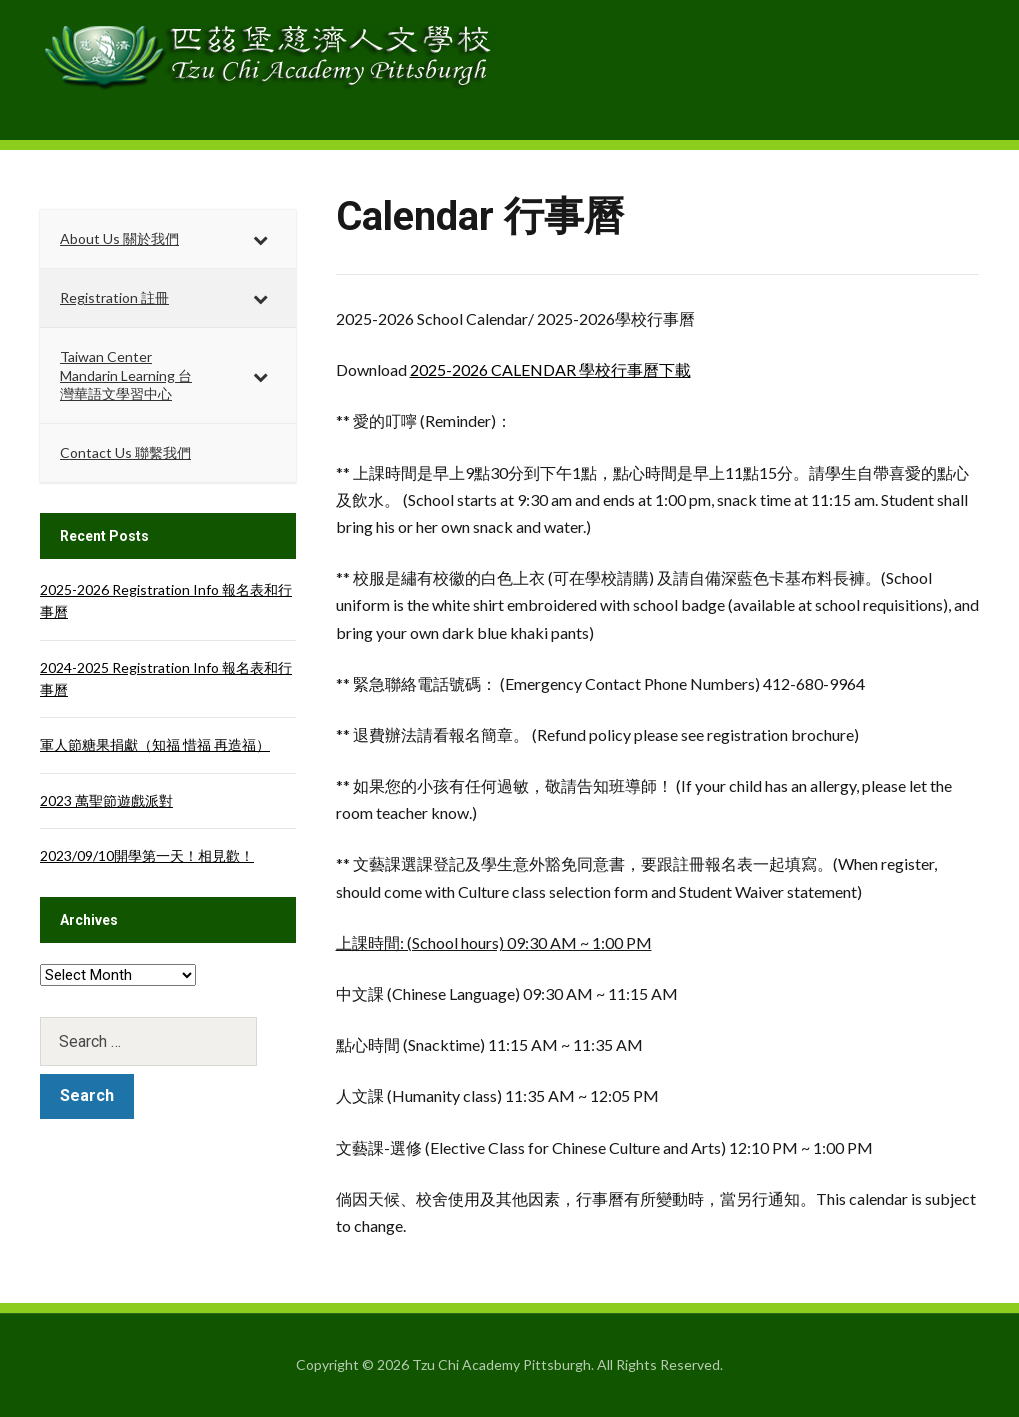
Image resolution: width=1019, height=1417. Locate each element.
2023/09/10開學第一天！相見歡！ (147, 855)
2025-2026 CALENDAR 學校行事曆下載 (550, 369)
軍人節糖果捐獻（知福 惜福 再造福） (155, 744)
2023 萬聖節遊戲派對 (106, 800)
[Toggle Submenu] (261, 239)
